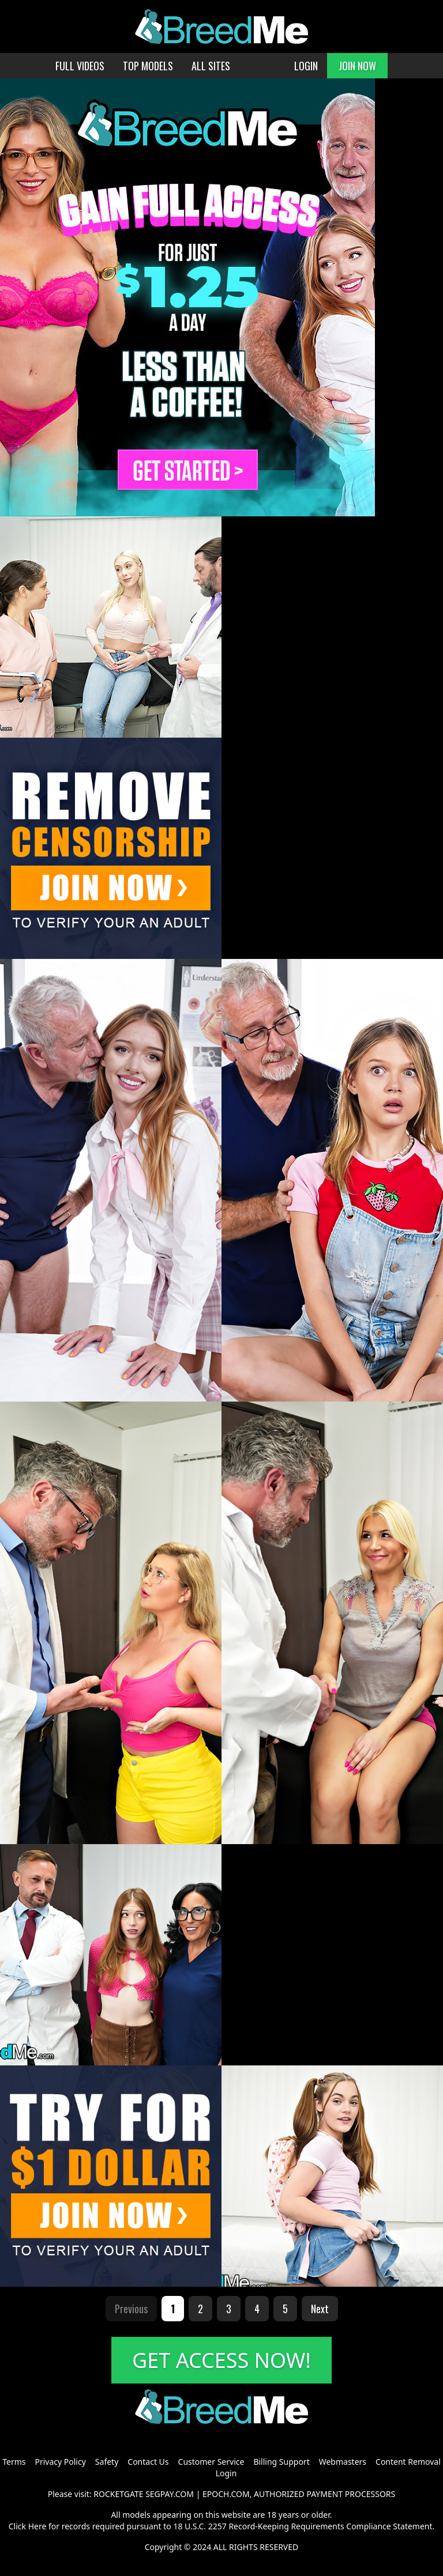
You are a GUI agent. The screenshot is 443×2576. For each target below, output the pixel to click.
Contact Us (147, 2461)
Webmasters (342, 2461)
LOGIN (306, 65)
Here (37, 2526)
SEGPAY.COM (169, 2493)
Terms (13, 2461)
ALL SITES (211, 65)
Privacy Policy (60, 2461)
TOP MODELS (148, 65)
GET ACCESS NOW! (221, 2360)
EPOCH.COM (226, 2493)
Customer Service (211, 2461)
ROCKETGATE (118, 2493)
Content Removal (408, 2461)
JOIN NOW (357, 65)
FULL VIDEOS (79, 65)
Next (320, 2308)
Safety (106, 2461)
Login (226, 2473)
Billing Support (281, 2461)
